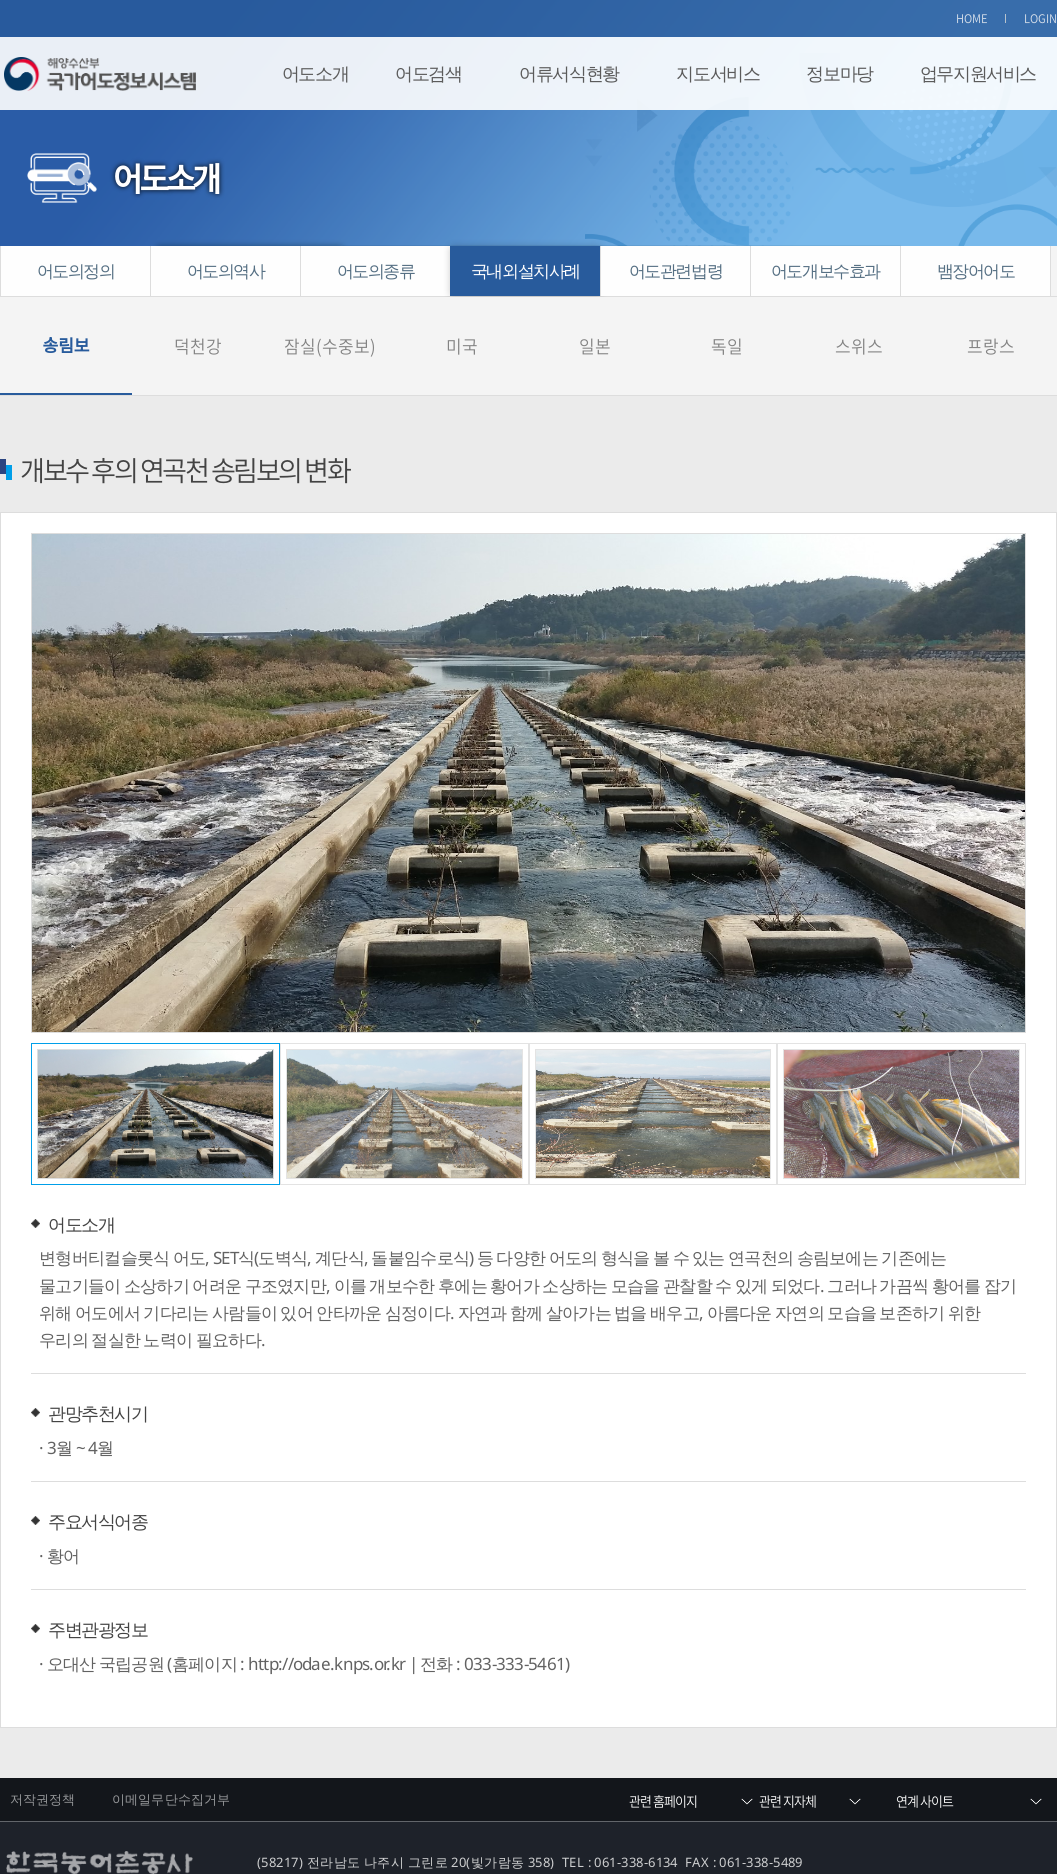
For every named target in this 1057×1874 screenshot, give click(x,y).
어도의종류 (376, 270)
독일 (727, 319)
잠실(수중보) (330, 319)
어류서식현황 (569, 73)
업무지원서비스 (978, 73)
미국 (462, 319)
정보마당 (839, 73)
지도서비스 (717, 73)
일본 (595, 319)
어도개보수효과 (825, 270)
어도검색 (428, 73)
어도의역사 (226, 270)
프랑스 (991, 319)
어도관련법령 (676, 270)
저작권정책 (43, 1745)
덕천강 (198, 319)
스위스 (859, 319)
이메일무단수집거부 (171, 1745)
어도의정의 (76, 270)
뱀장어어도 (976, 270)
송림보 (66, 319)
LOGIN (1041, 18)
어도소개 (315, 73)
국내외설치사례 (525, 270)
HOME (972, 18)
